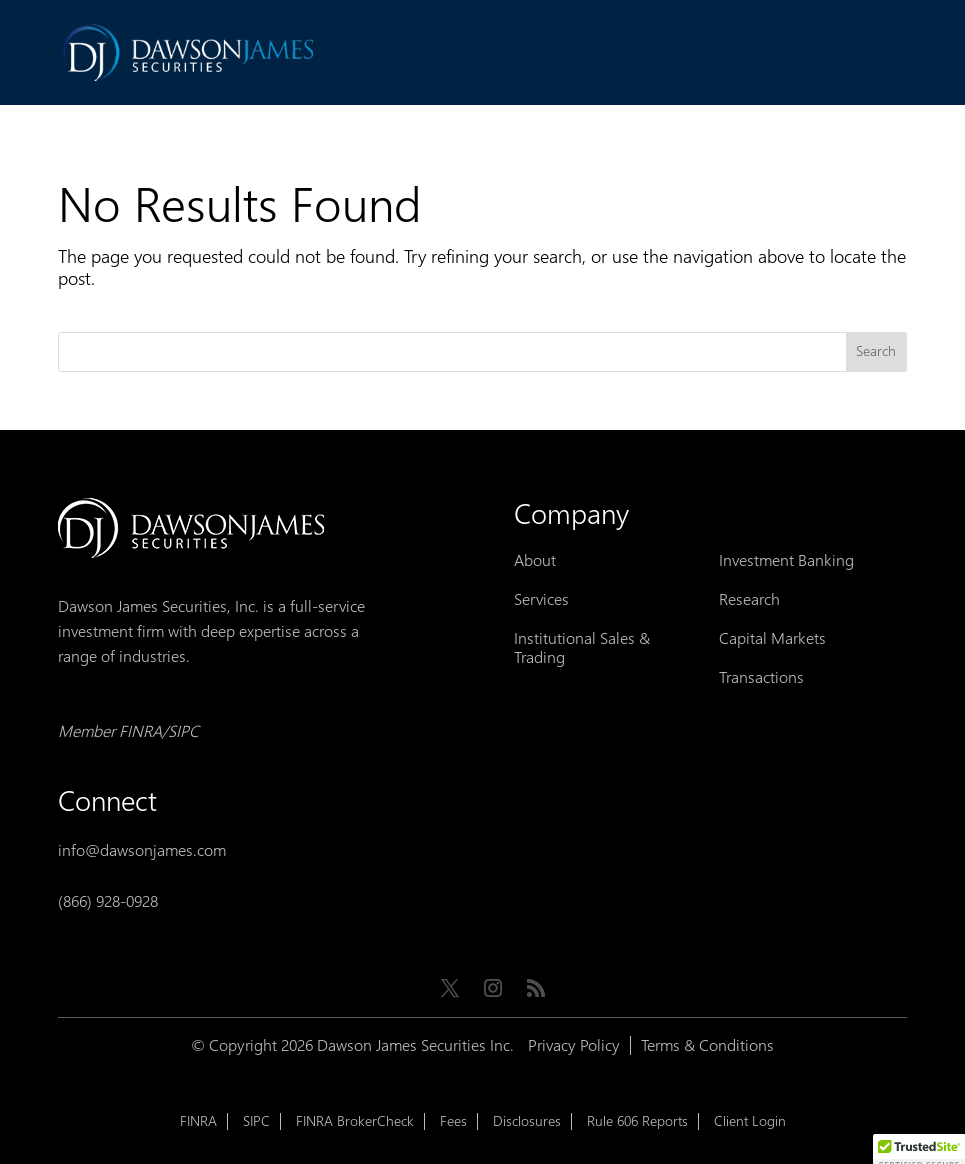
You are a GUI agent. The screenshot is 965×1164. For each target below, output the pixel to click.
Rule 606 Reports (637, 1121)
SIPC (256, 1121)
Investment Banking (786, 560)
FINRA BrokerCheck (355, 1121)
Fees (453, 1121)
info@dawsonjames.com (142, 850)
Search (876, 351)
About (535, 560)
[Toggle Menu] (881, 54)
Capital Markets (772, 638)
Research (749, 599)
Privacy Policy (574, 1045)
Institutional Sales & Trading (582, 648)
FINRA (198, 1121)
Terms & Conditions (707, 1045)
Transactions (761, 677)
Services (541, 599)
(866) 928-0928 (108, 901)
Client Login (750, 1121)
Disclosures (527, 1121)
